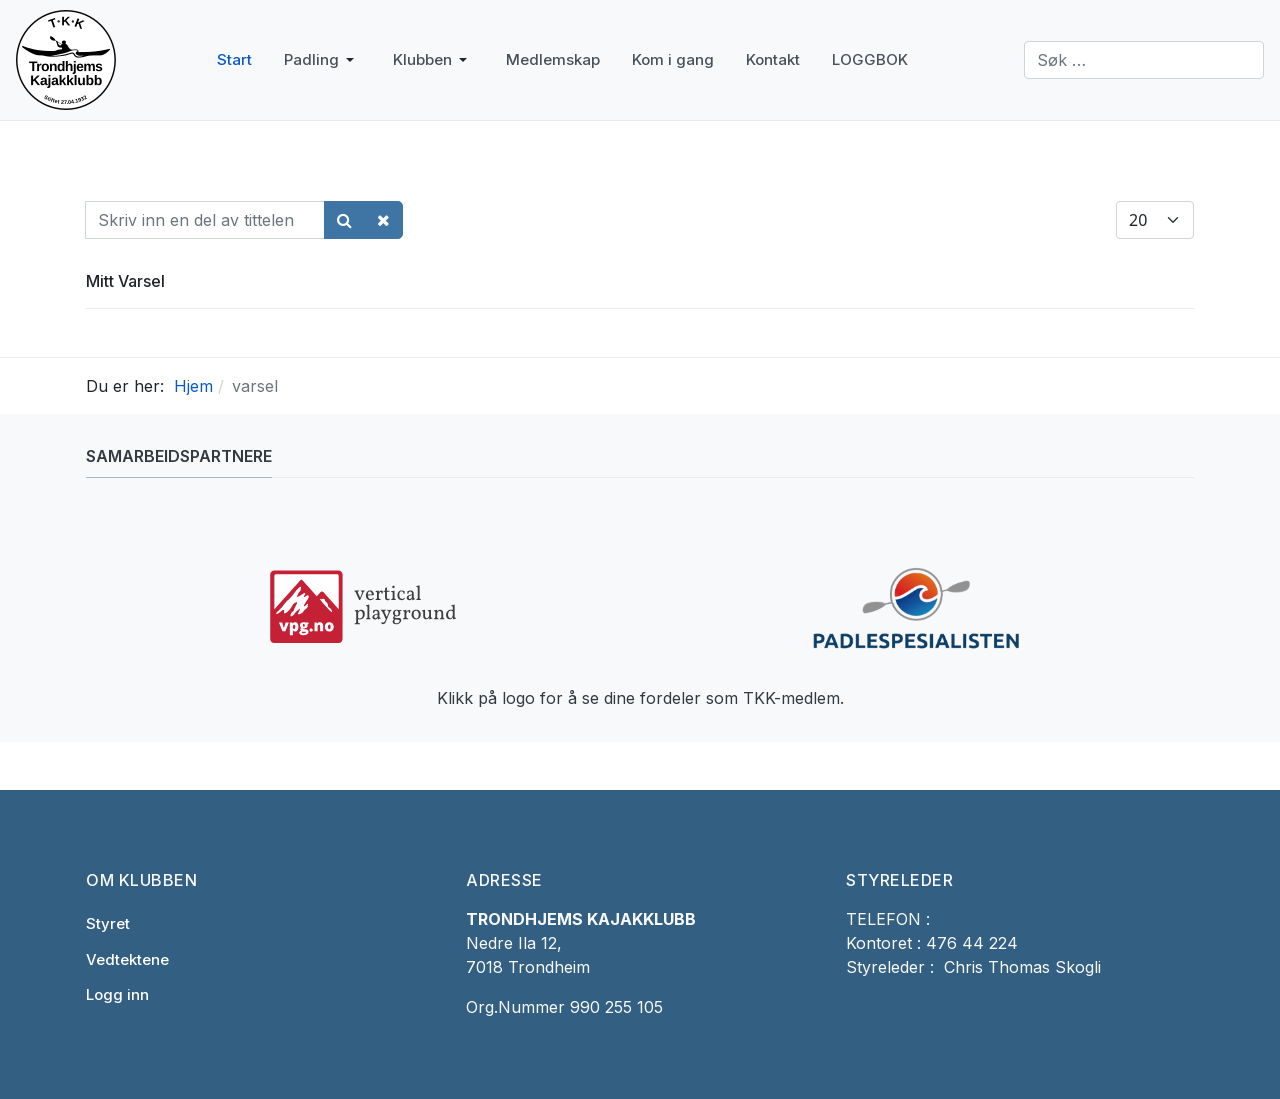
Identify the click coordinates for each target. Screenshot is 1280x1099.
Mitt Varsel (125, 281)
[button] (322, 60)
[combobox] (1144, 60)
